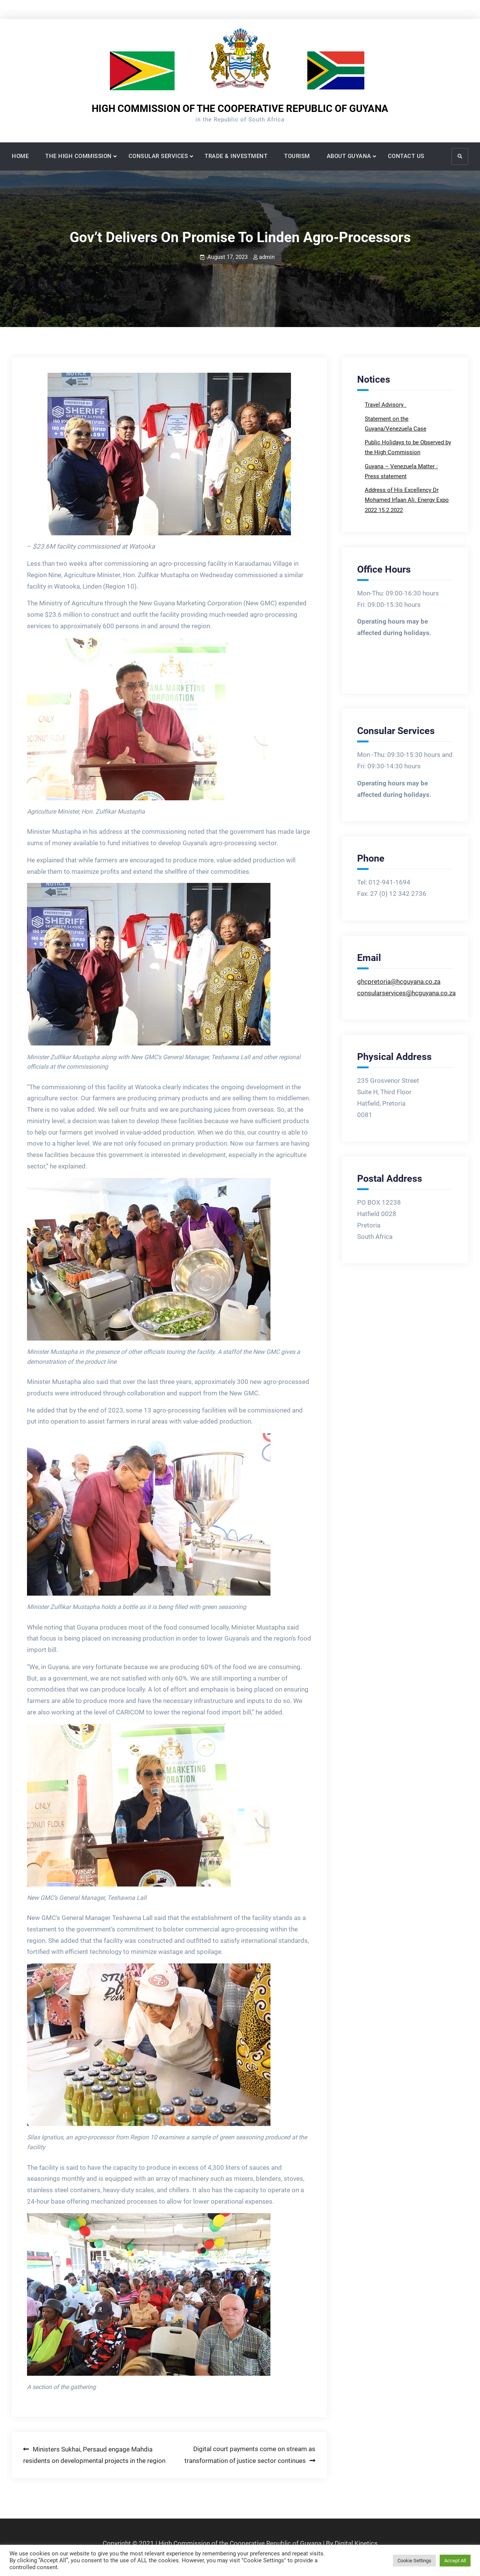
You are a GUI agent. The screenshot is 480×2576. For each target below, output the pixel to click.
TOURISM (297, 156)
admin (267, 257)
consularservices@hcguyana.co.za (406, 993)
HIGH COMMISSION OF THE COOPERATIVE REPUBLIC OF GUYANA (240, 108)
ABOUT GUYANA (349, 156)
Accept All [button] (455, 2560)
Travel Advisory (385, 404)
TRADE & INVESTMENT (236, 156)
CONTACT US (406, 156)
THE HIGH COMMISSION (78, 156)
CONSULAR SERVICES (158, 156)
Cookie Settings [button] (414, 2560)
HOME (20, 156)
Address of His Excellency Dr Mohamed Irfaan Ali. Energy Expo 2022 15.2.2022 (407, 500)
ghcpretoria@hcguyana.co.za (398, 981)
